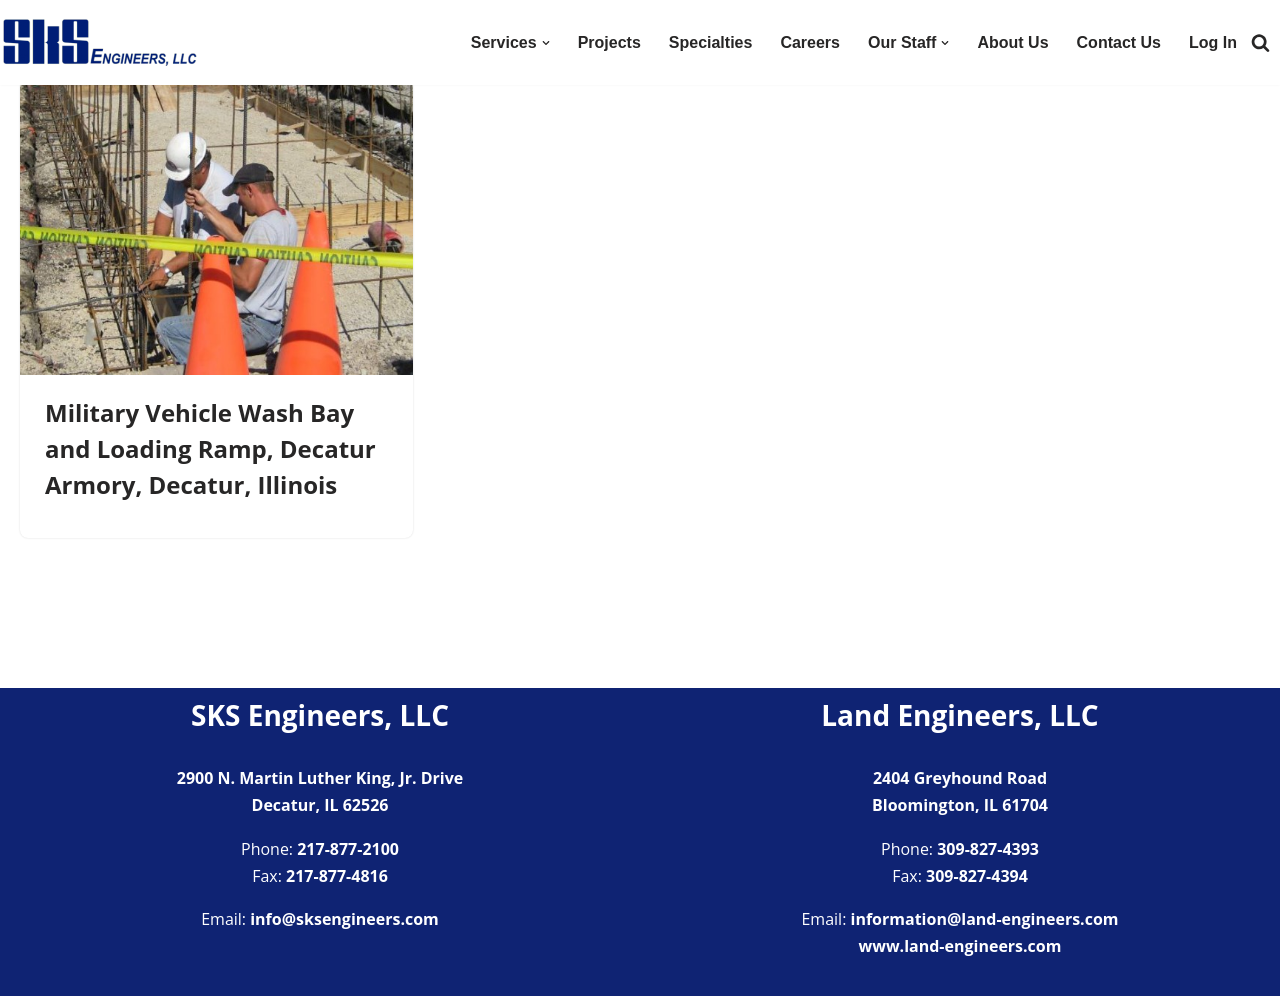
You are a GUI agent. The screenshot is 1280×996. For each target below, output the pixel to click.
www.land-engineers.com (960, 946)
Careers (810, 42)
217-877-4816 (337, 876)
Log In (1213, 42)
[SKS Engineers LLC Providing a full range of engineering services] (100, 42)
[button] (546, 43)
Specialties (711, 42)
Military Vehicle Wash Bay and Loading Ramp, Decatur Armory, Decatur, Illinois (210, 448)
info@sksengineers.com (344, 919)
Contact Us (1119, 42)
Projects (609, 42)
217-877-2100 (348, 849)
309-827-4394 (977, 876)
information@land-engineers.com (985, 919)
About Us (1012, 42)
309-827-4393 (988, 849)
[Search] (1260, 42)
